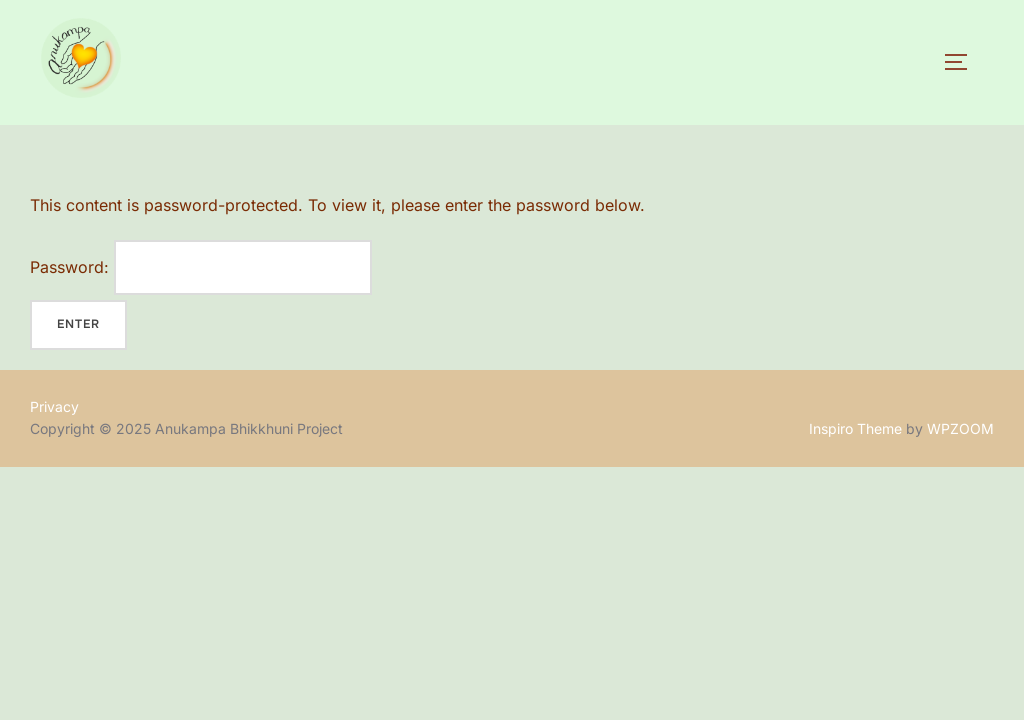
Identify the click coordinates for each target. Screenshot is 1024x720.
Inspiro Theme (855, 428)
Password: (201, 267)
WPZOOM (960, 428)
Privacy (54, 406)
